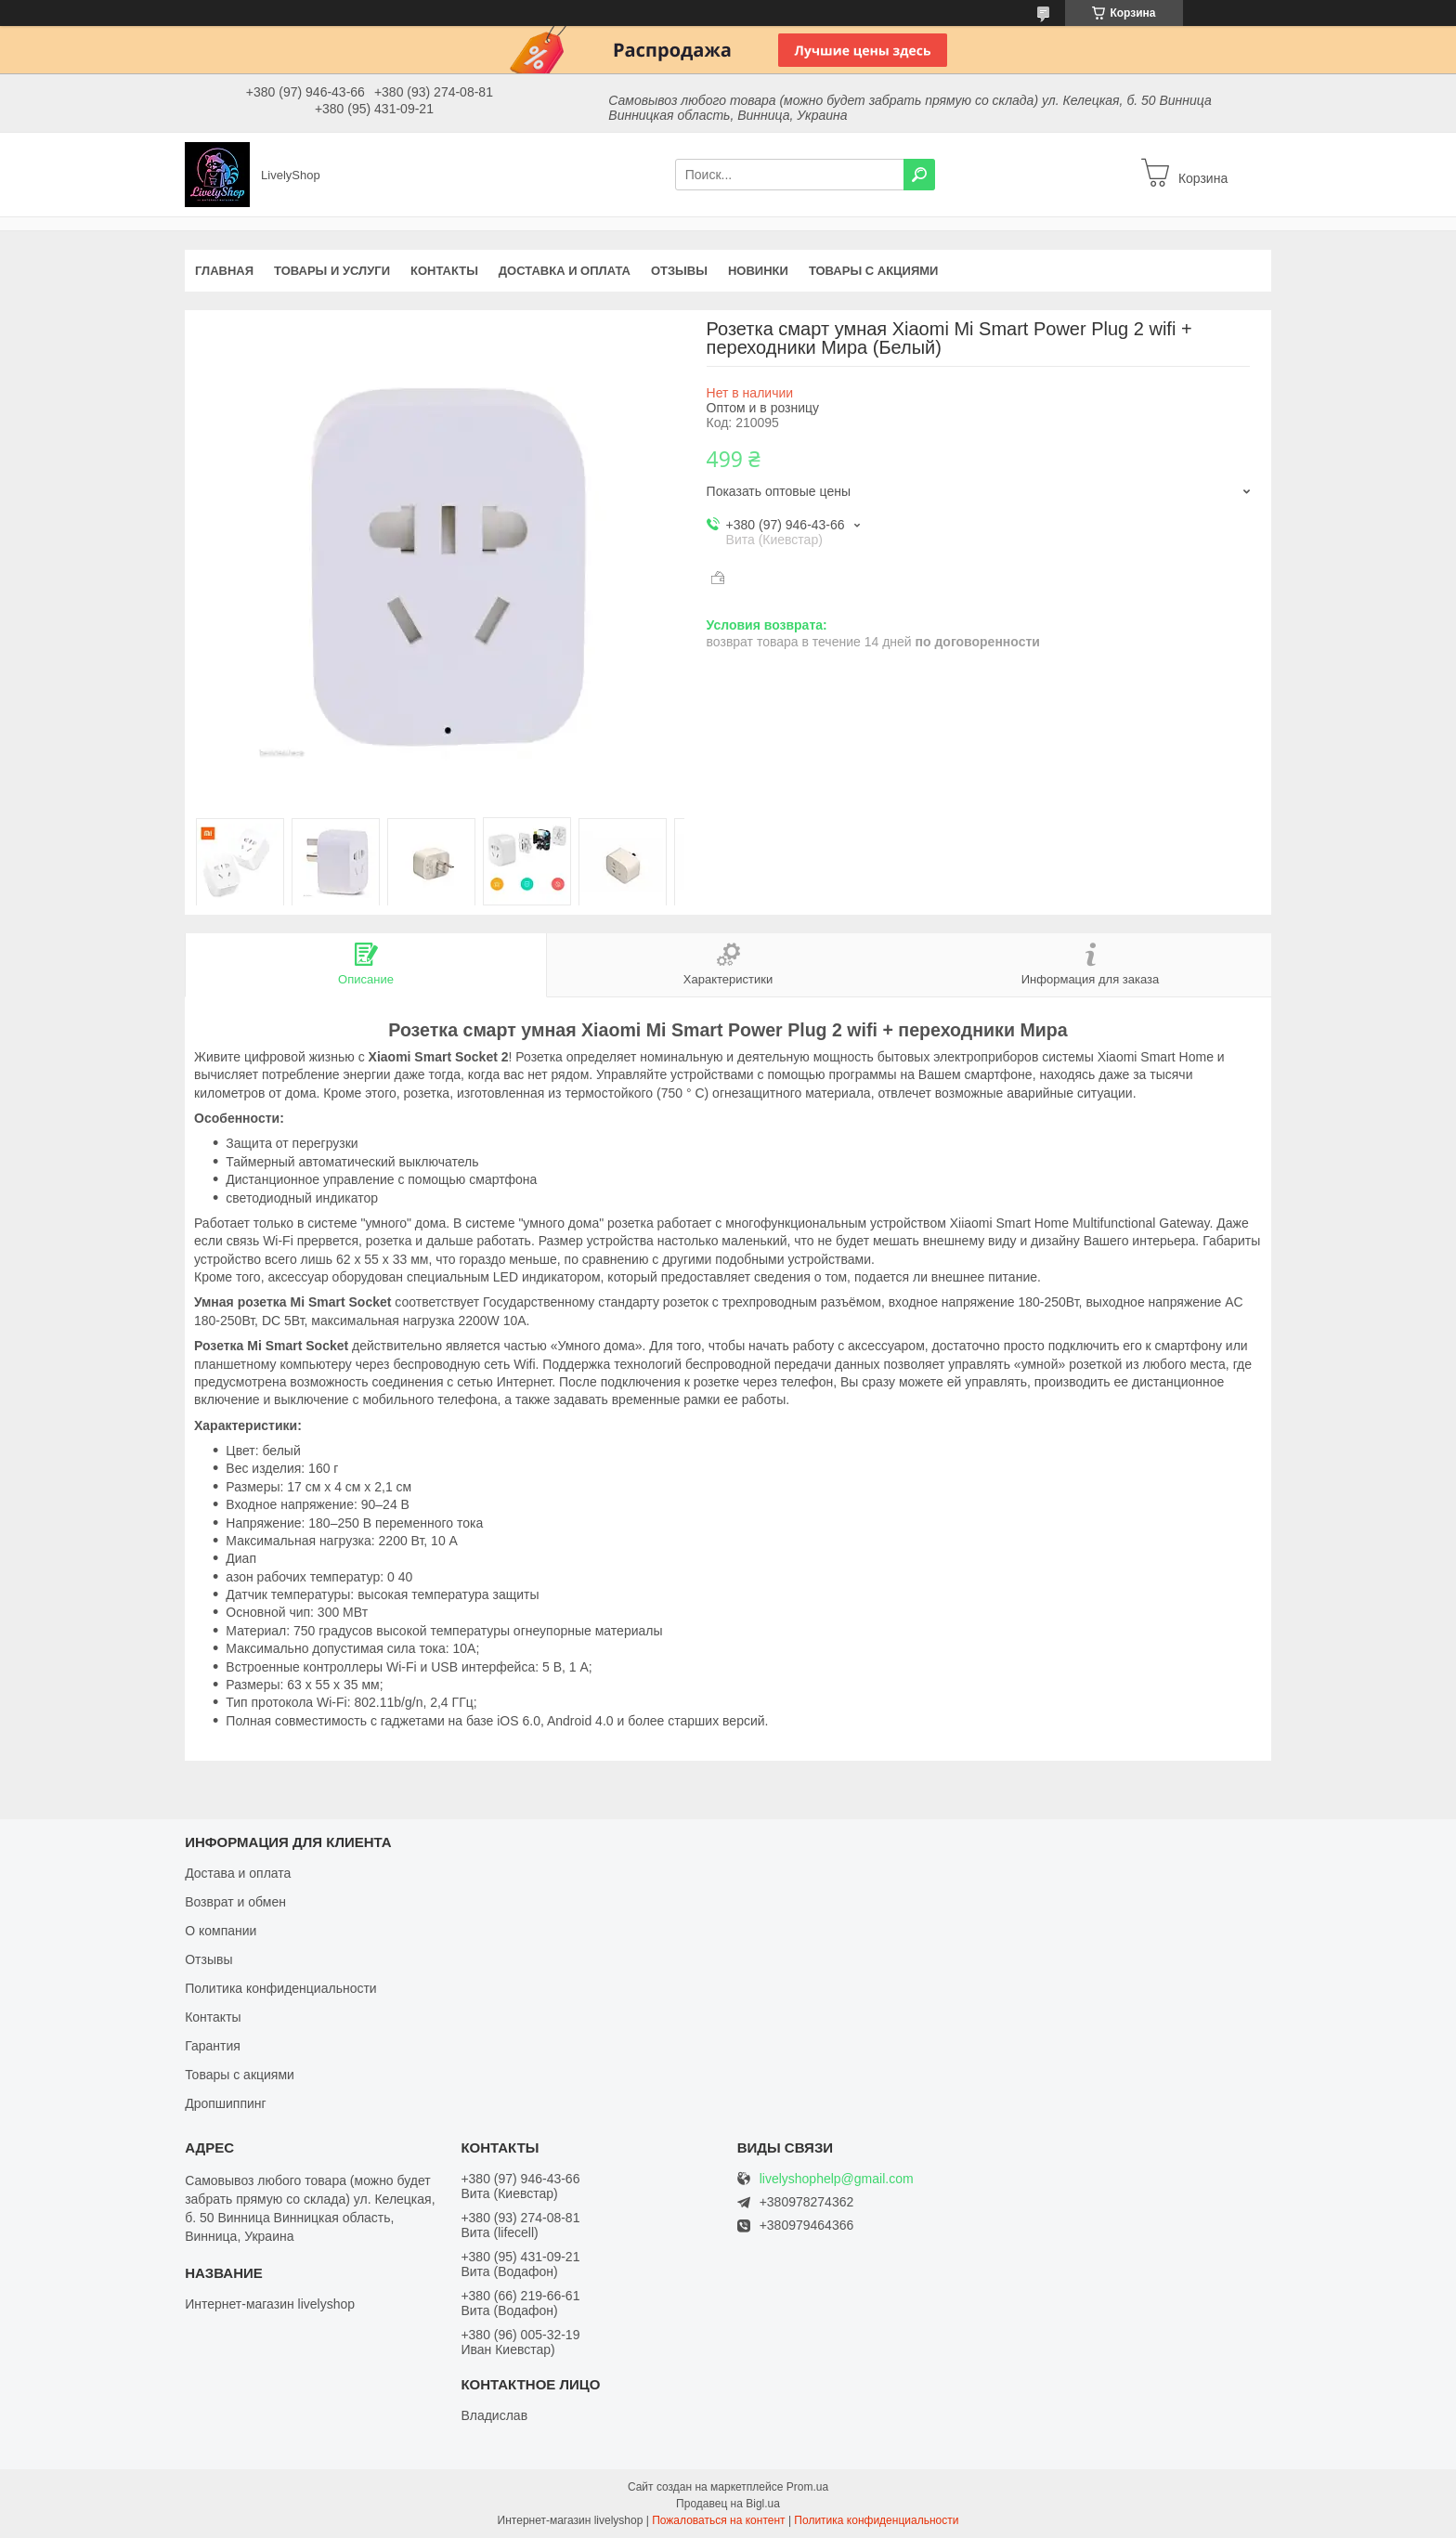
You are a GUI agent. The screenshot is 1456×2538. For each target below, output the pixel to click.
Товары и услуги (332, 271)
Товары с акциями (874, 271)
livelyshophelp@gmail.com (837, 2179)
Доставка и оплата (564, 271)
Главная (224, 271)
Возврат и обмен (235, 1901)
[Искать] (919, 174)
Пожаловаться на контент (718, 2520)
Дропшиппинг (225, 2103)
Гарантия (212, 2045)
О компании (220, 1930)
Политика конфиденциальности (281, 1988)
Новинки (758, 271)
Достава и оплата (238, 1873)
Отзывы (679, 271)
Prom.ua (807, 2486)
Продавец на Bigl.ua (728, 2503)
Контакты (444, 271)
